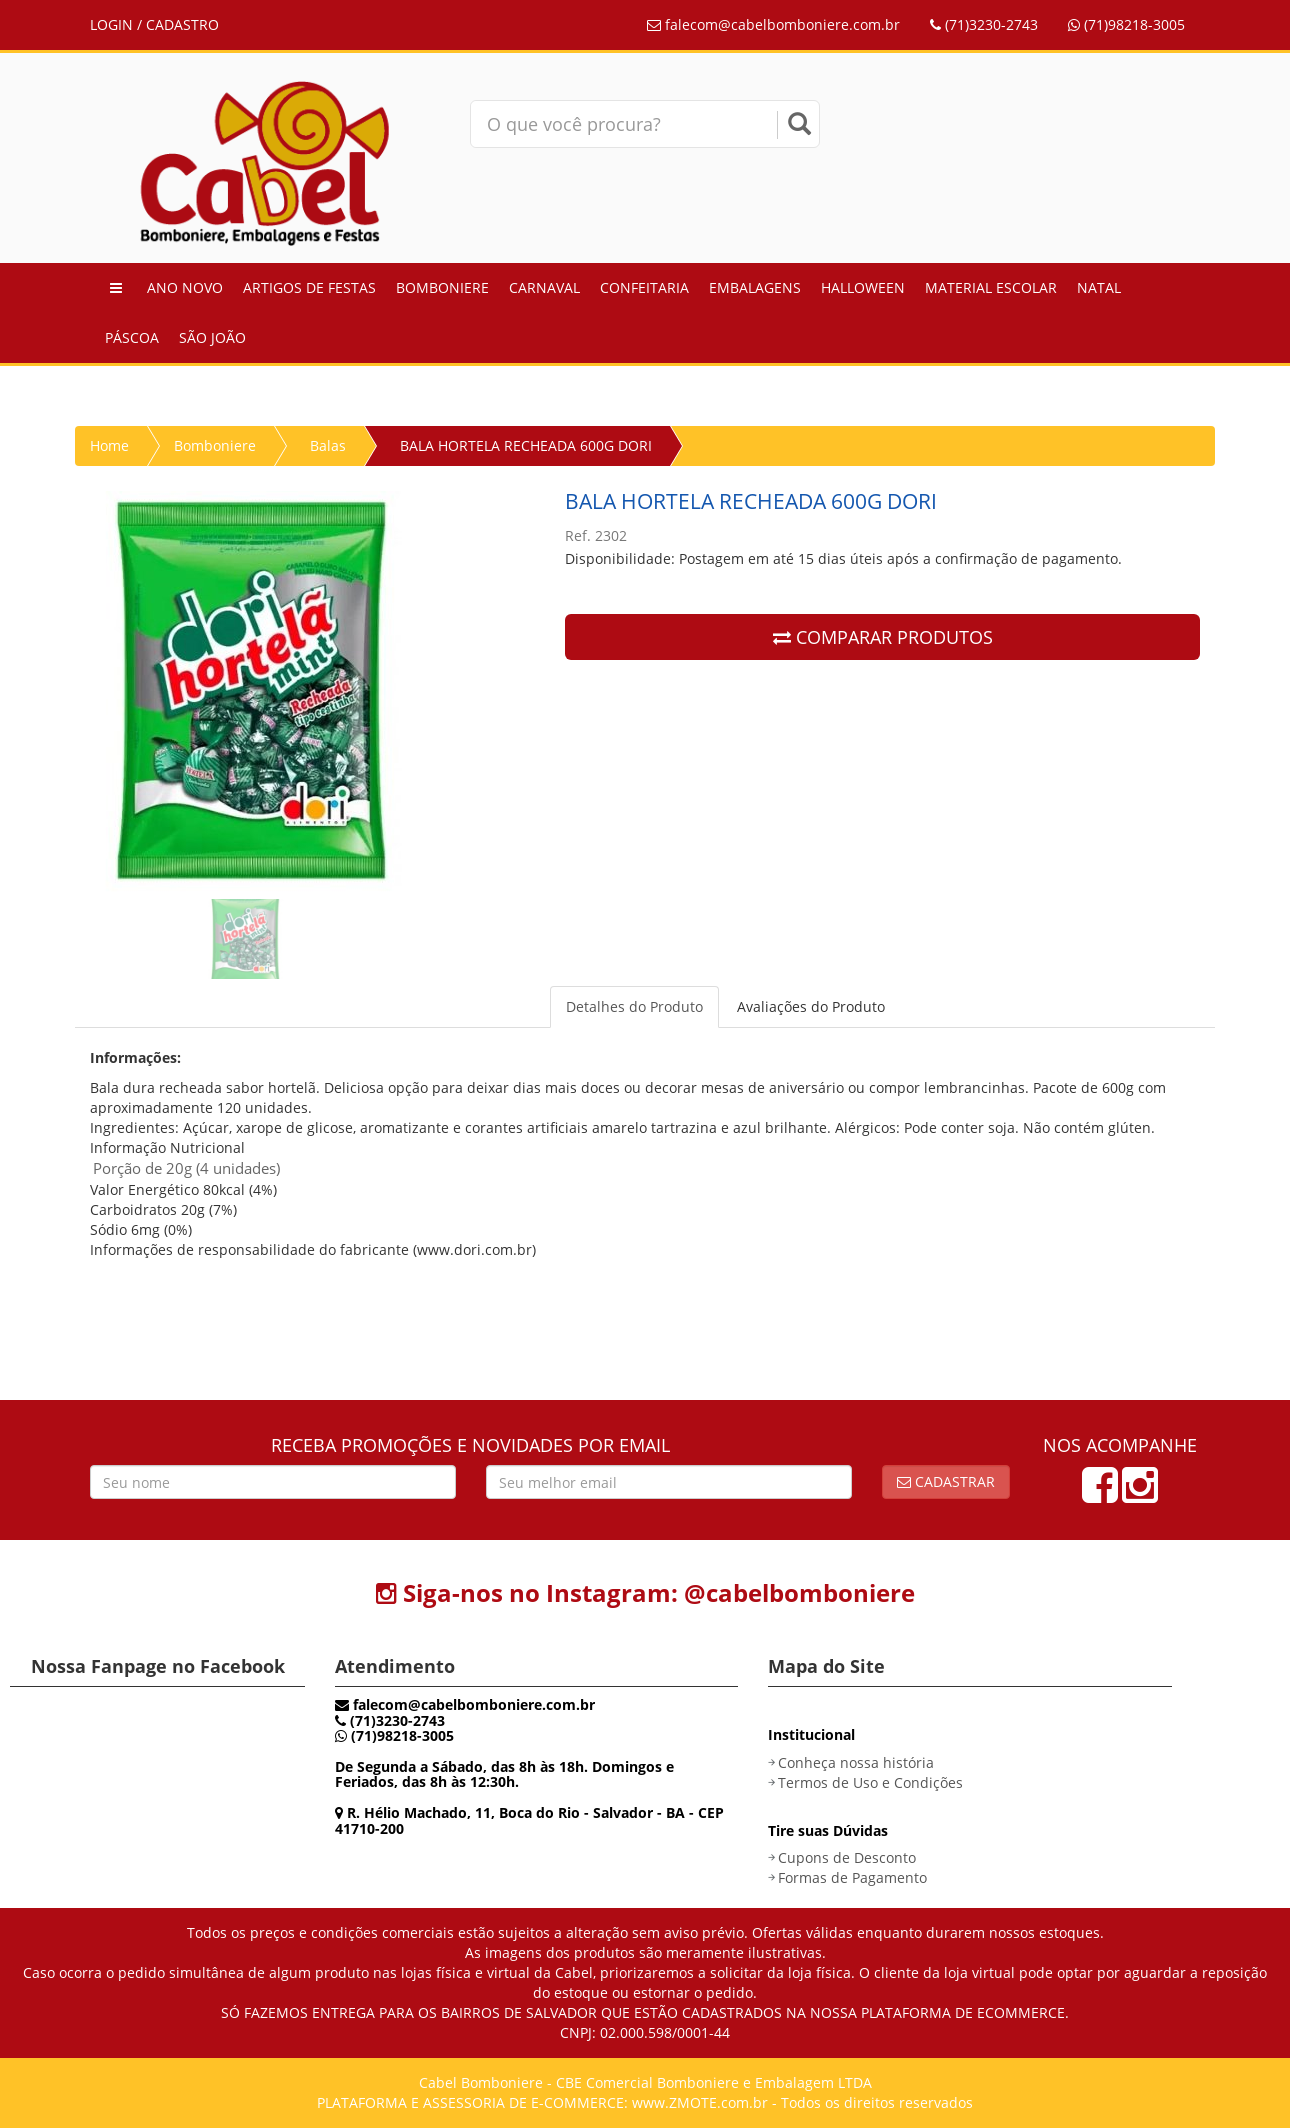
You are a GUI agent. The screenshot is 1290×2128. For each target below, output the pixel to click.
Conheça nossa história (856, 1762)
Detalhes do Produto (634, 1006)
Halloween (863, 287)
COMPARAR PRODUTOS (883, 637)
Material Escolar (991, 287)
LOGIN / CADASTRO (154, 24)
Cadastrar (946, 1481)
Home (109, 445)
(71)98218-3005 (1126, 24)
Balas (328, 445)
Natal (1099, 287)
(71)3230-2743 (984, 24)
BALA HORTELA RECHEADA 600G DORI (526, 445)
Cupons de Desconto (847, 1857)
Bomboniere (442, 287)
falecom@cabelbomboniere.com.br (773, 24)
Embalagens (755, 287)
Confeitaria (644, 287)
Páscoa (132, 337)
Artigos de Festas (309, 287)
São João (212, 337)
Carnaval (544, 287)
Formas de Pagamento (852, 1877)
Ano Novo (185, 287)
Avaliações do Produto (811, 1006)
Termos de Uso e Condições (870, 1782)
